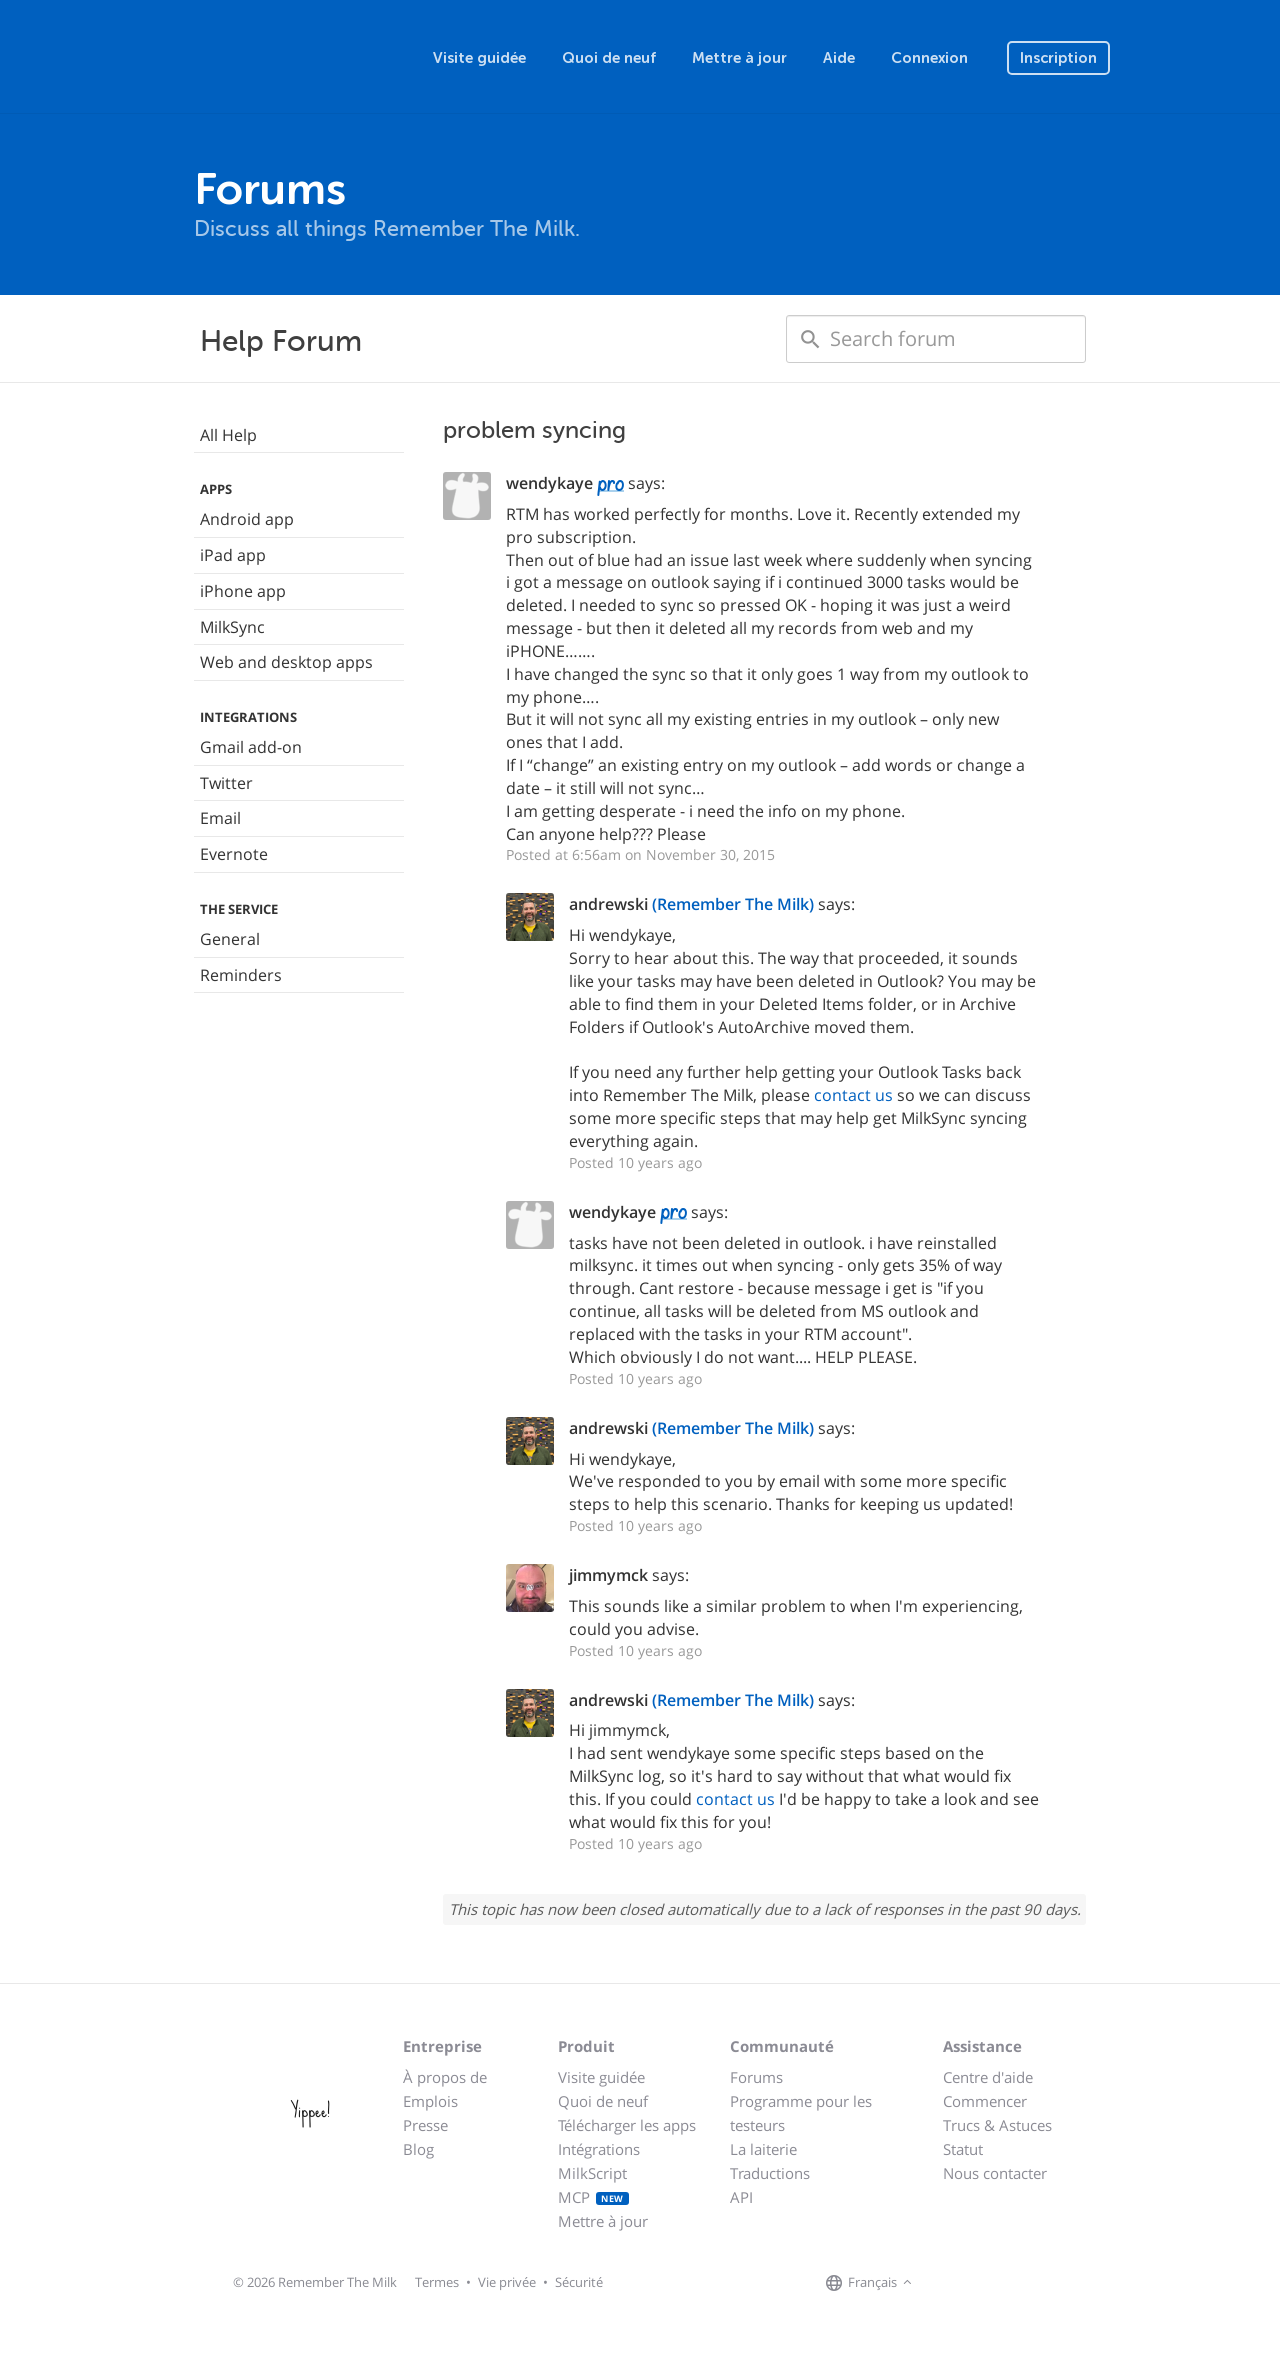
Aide (839, 58)
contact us (853, 1095)
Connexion (929, 58)
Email (220, 818)
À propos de (445, 2077)
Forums (756, 2077)
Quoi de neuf (609, 58)
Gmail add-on (251, 747)
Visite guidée (479, 58)
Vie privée (507, 2282)
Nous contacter (995, 2173)
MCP (593, 2197)
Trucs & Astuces (997, 2125)
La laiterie (763, 2149)
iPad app (233, 555)
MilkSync (232, 627)
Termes (437, 2282)
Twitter (226, 783)
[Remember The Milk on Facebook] (946, 2283)
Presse (425, 2125)
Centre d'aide (988, 2077)
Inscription (1058, 58)
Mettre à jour (739, 58)
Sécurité (579, 2282)
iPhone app (243, 591)
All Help (228, 435)
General (230, 939)
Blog (418, 2149)
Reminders (241, 975)
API (741, 2197)
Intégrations (599, 2149)
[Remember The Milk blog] (999, 2283)
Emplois (430, 2101)
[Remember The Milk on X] (974, 2283)
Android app (247, 519)
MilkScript (592, 2173)
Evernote (234, 854)
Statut (963, 2149)
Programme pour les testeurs (801, 2113)
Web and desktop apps (286, 662)
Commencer (985, 2101)
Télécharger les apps (627, 2125)
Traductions (770, 2173)
